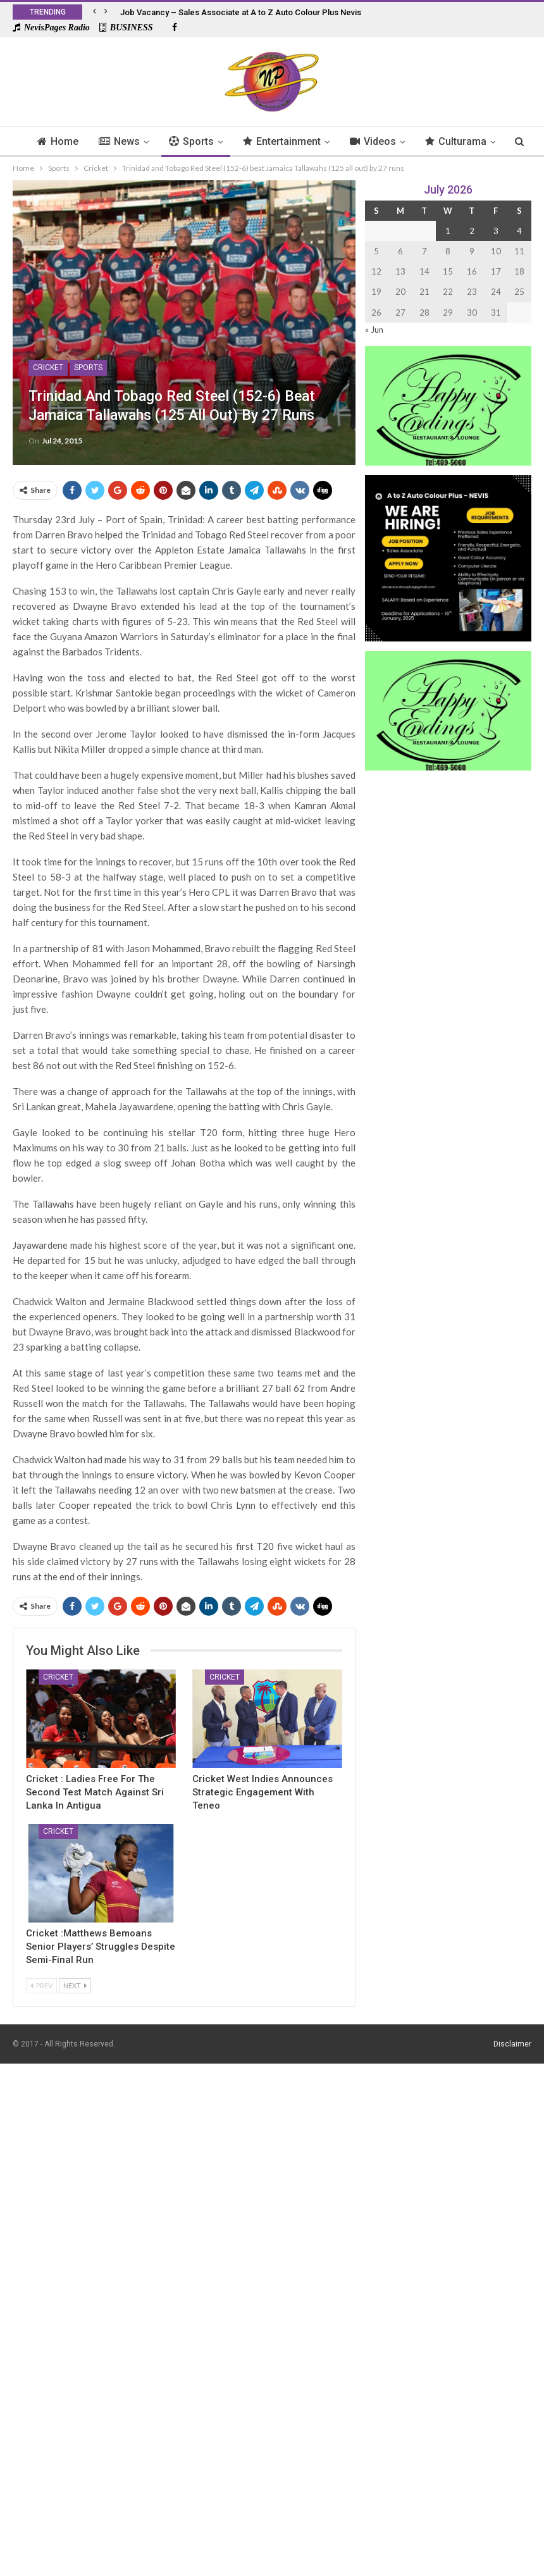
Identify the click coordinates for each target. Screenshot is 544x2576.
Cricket (48, 367)
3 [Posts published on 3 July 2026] (495, 231)
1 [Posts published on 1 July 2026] (447, 231)
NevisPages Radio (51, 27)
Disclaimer (512, 2044)
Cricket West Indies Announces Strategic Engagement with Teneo (262, 1792)
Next (75, 1985)
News (134, 141)
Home (71, 141)
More (460, 141)
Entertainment (301, 141)
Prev (41, 1985)
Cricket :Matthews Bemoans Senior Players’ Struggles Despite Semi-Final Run (100, 1947)
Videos (394, 141)
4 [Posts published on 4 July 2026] (519, 231)
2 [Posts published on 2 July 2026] (471, 231)
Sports (208, 141)
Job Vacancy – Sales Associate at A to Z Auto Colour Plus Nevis (240, 12)
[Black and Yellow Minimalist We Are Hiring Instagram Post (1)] (448, 557)
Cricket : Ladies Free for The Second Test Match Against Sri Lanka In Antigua (95, 1792)
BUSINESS (126, 27)
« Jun (374, 330)
